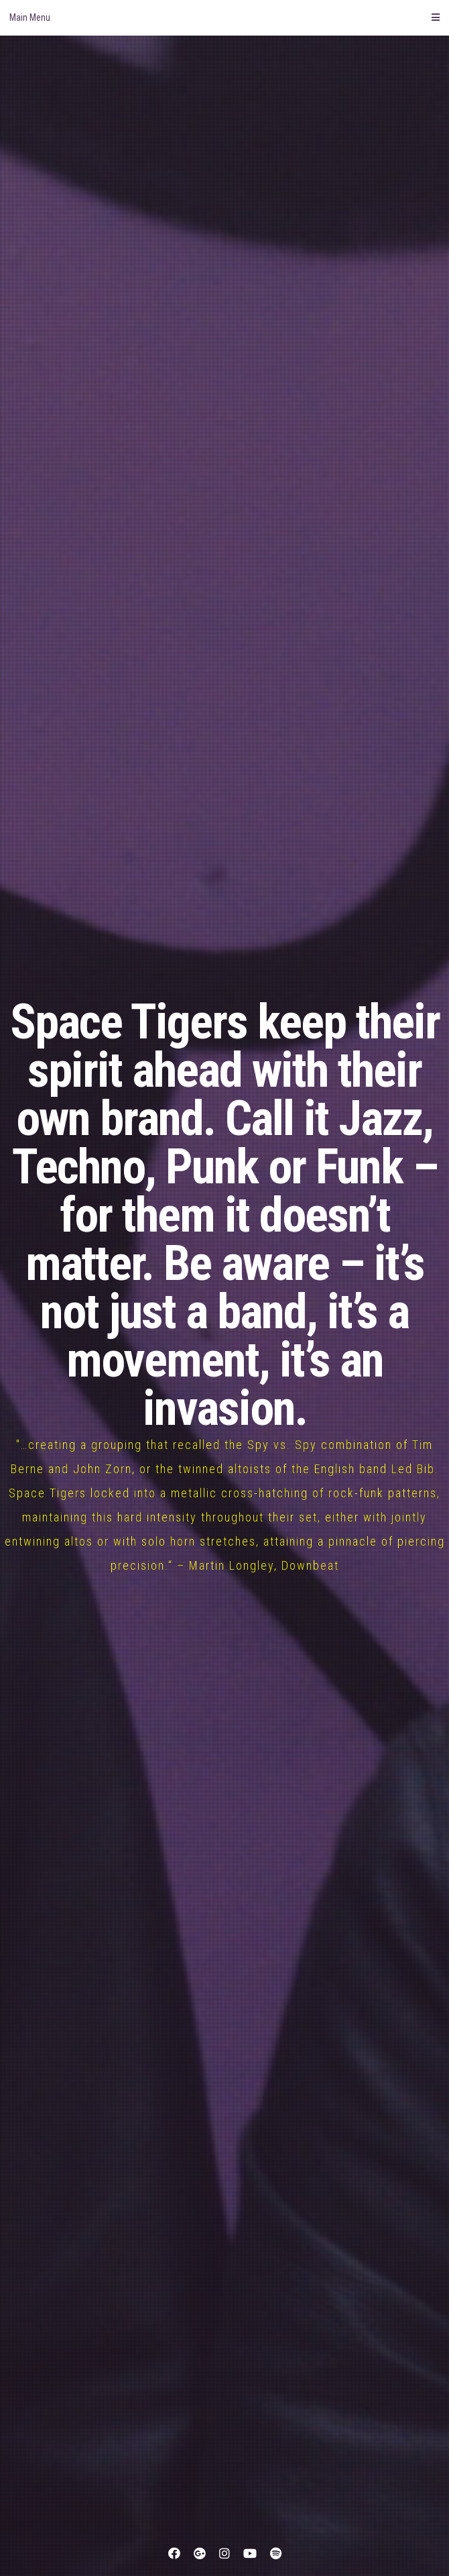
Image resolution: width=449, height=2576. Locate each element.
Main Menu (224, 17)
